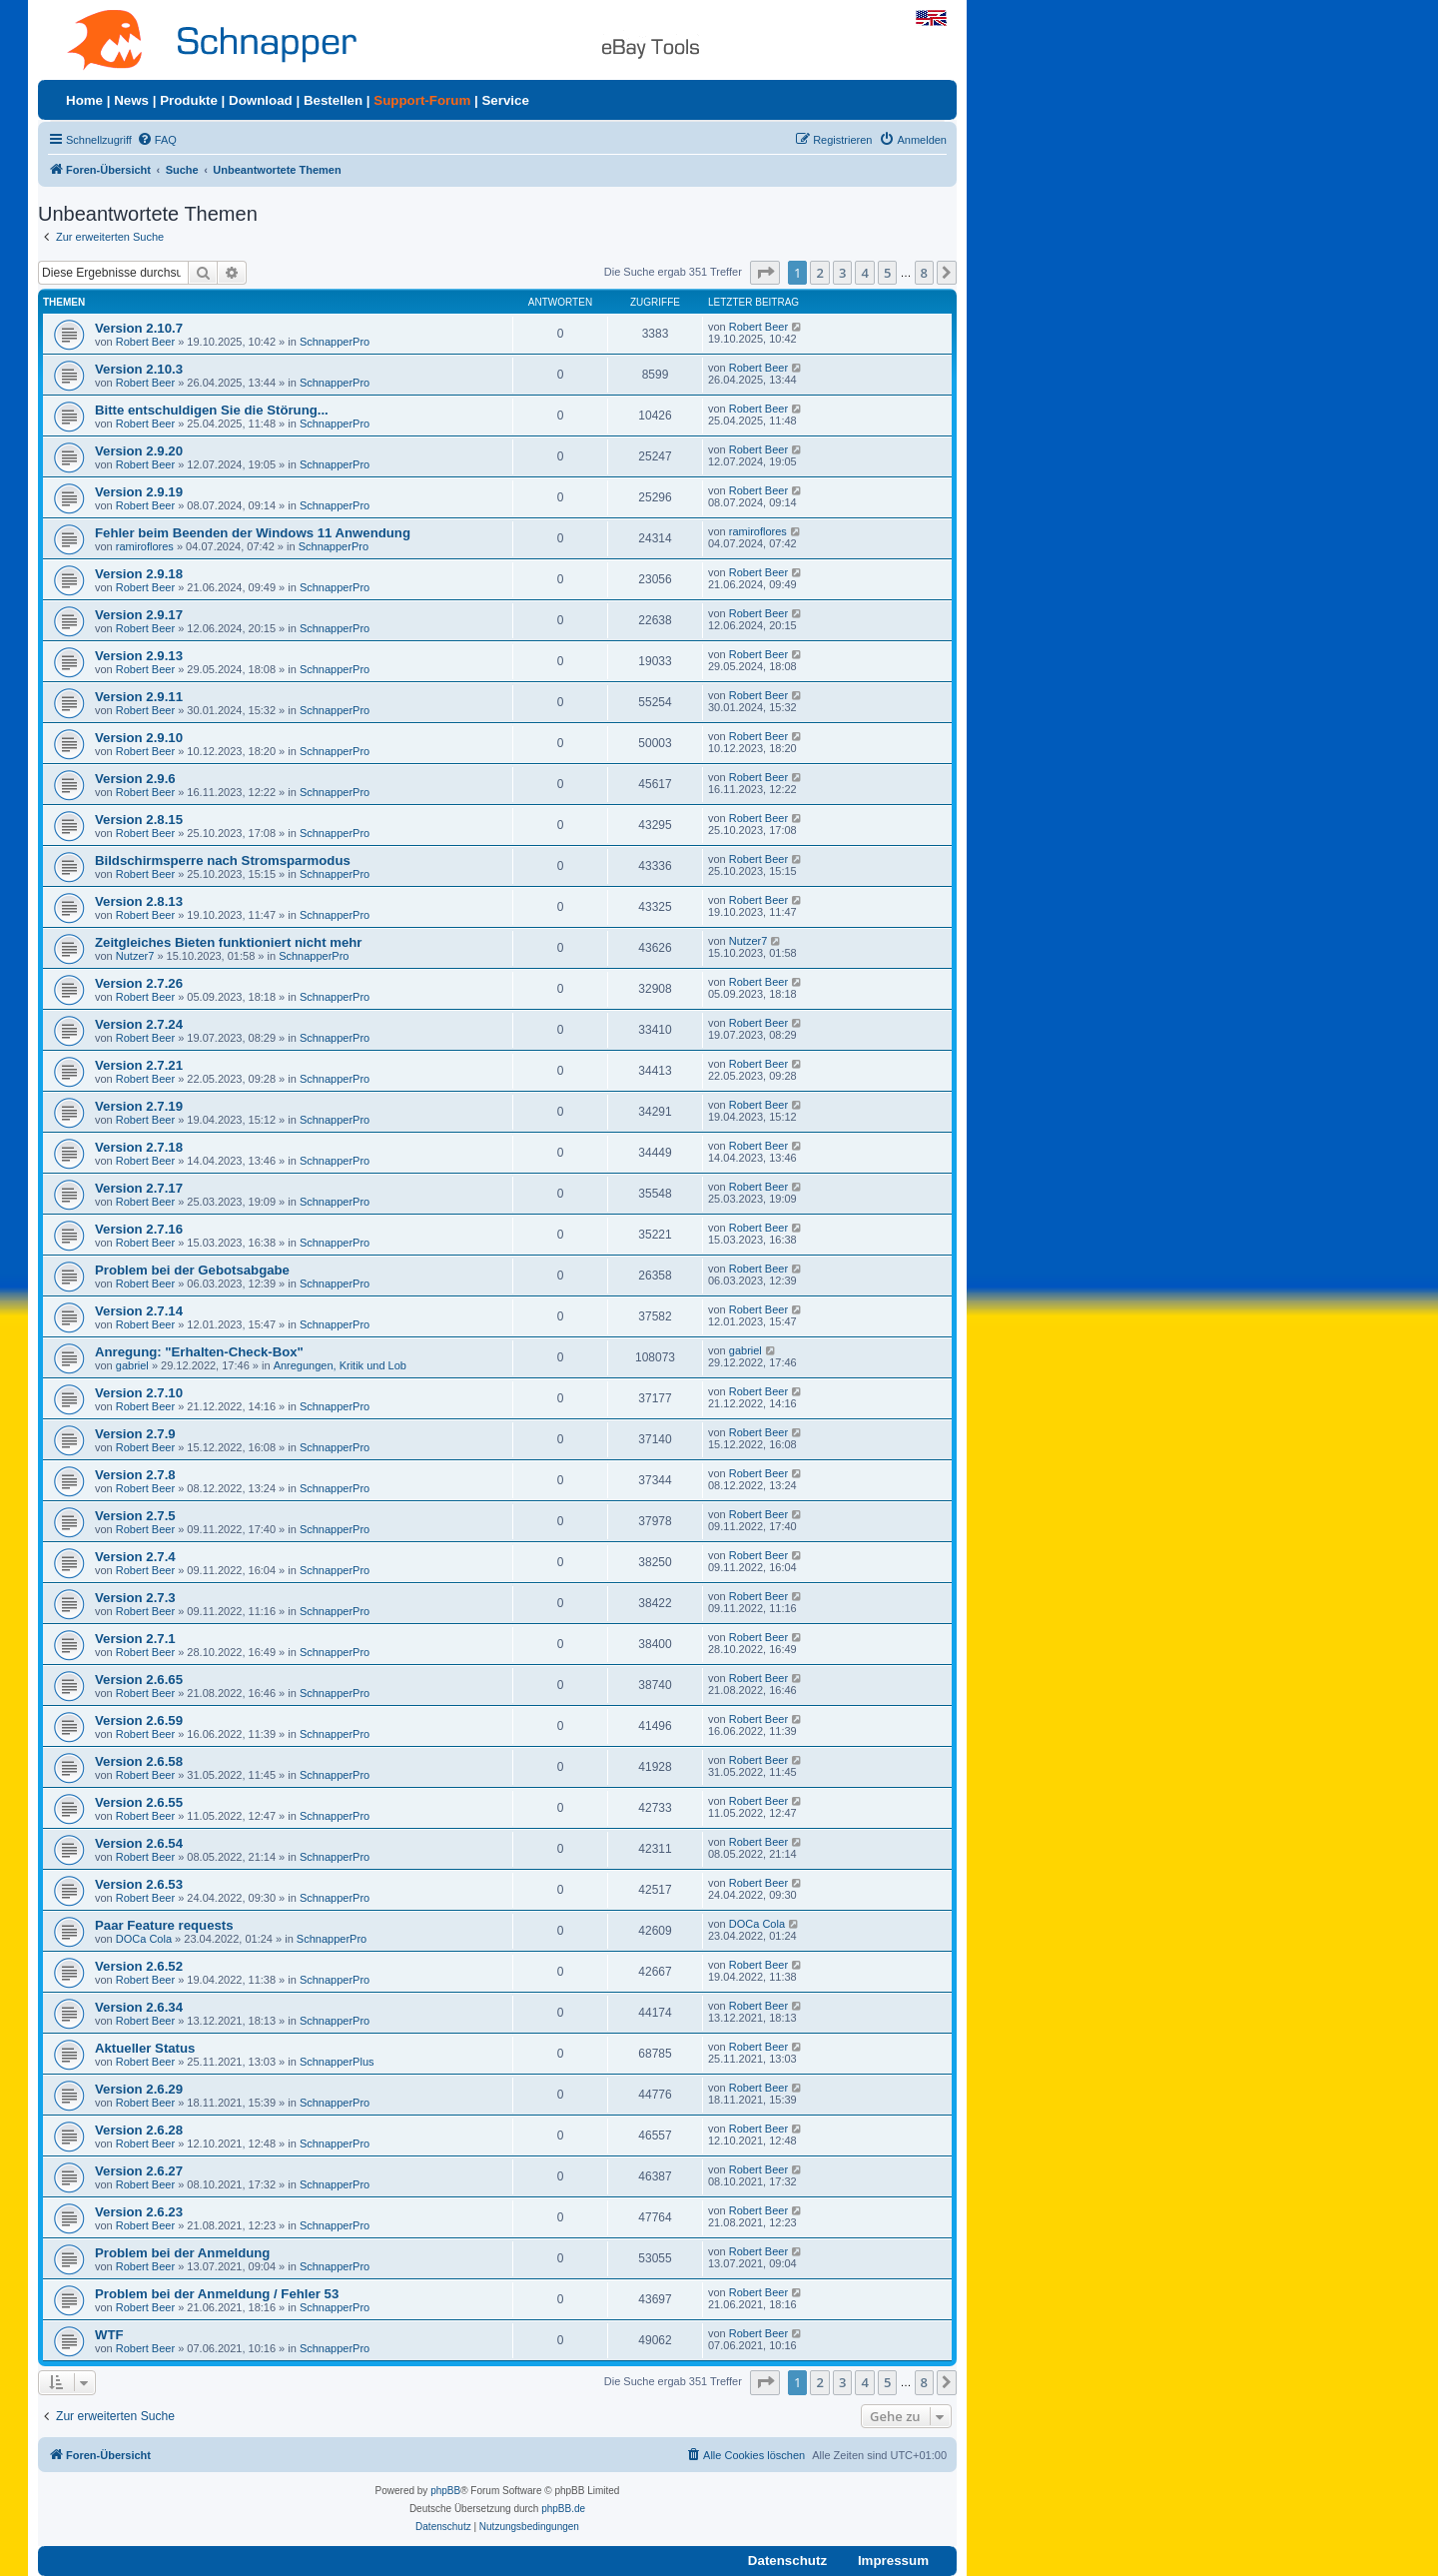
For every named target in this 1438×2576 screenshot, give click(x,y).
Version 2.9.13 (139, 655)
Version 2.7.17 (139, 1188)
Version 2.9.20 (139, 450)
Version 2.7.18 (139, 1147)
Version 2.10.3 (139, 369)
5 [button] (887, 273)
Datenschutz (787, 2560)
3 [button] (842, 273)
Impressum (893, 2560)
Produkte (189, 100)
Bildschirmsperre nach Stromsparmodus (223, 860)
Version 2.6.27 (139, 2170)
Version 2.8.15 (139, 819)
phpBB (445, 2490)
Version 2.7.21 (139, 1065)
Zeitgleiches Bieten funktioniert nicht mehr (228, 942)
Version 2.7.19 (139, 1106)
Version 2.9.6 (135, 778)
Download (261, 100)
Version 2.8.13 (139, 901)
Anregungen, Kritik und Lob (340, 1365)
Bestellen (333, 100)
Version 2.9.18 (139, 573)
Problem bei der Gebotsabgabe (192, 1270)
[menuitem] (157, 140)
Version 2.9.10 (139, 737)
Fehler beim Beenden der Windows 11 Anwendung (252, 532)
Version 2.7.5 (135, 1515)
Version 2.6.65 (139, 1679)
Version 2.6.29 (139, 2089)
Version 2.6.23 (139, 2211)
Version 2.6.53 (139, 1884)
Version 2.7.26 (139, 983)
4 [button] (864, 273)
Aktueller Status (145, 2048)
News (131, 100)
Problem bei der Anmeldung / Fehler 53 (217, 2293)
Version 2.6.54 (139, 1843)
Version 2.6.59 (139, 1720)
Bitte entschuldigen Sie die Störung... (212, 410)
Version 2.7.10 (139, 1392)
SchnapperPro (334, 342)
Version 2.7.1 (135, 1638)
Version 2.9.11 (139, 696)
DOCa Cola (144, 1939)
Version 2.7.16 (139, 1229)
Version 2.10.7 (139, 328)
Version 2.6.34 (139, 2007)
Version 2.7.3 (135, 1597)
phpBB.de (563, 2508)
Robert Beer (145, 342)
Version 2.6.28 (139, 2130)
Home (84, 100)
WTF (109, 2334)
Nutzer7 (135, 956)
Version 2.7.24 (139, 1024)
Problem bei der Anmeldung (182, 2252)
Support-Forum (421, 100)
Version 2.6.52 (139, 1966)
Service (504, 100)
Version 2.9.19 (139, 491)
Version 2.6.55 (139, 1802)
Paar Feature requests (164, 1925)
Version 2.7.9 (135, 1433)
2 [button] (819, 273)
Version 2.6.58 (139, 1761)
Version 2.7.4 (135, 1556)
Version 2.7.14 (139, 1310)
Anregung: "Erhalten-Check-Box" (199, 1351)
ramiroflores (145, 546)
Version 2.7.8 (135, 1474)
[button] (765, 273)
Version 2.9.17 (139, 614)
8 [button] (924, 273)
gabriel (132, 1365)
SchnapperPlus (337, 2062)
